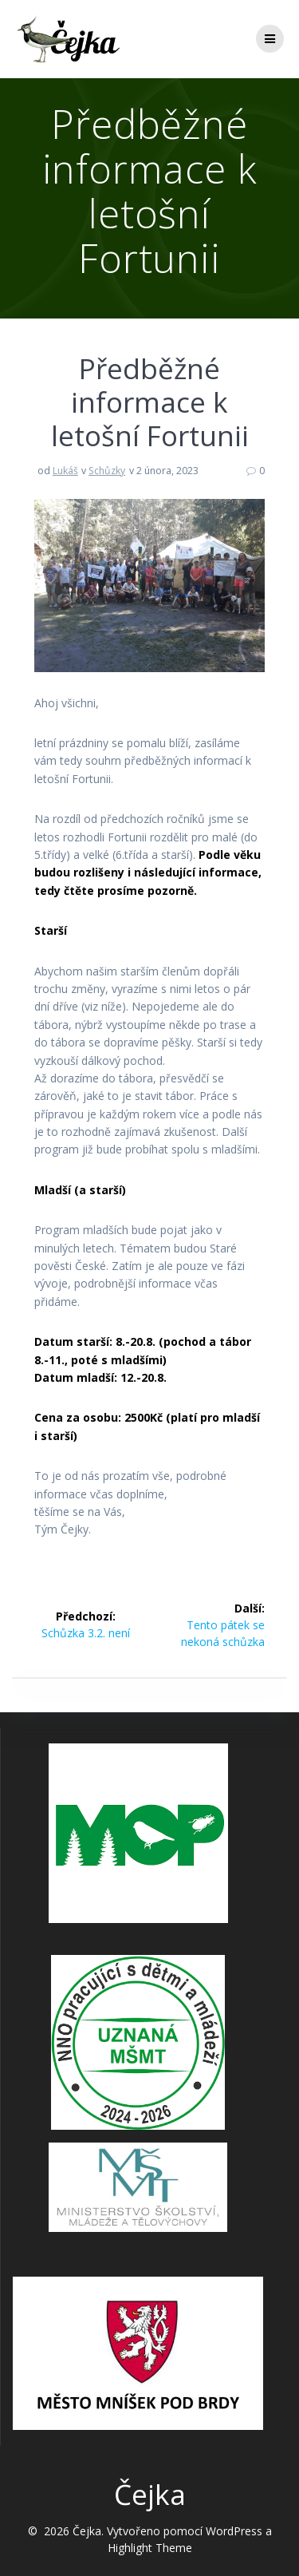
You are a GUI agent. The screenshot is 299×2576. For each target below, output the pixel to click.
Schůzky (107, 470)
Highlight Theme (150, 2547)
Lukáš (65, 470)
